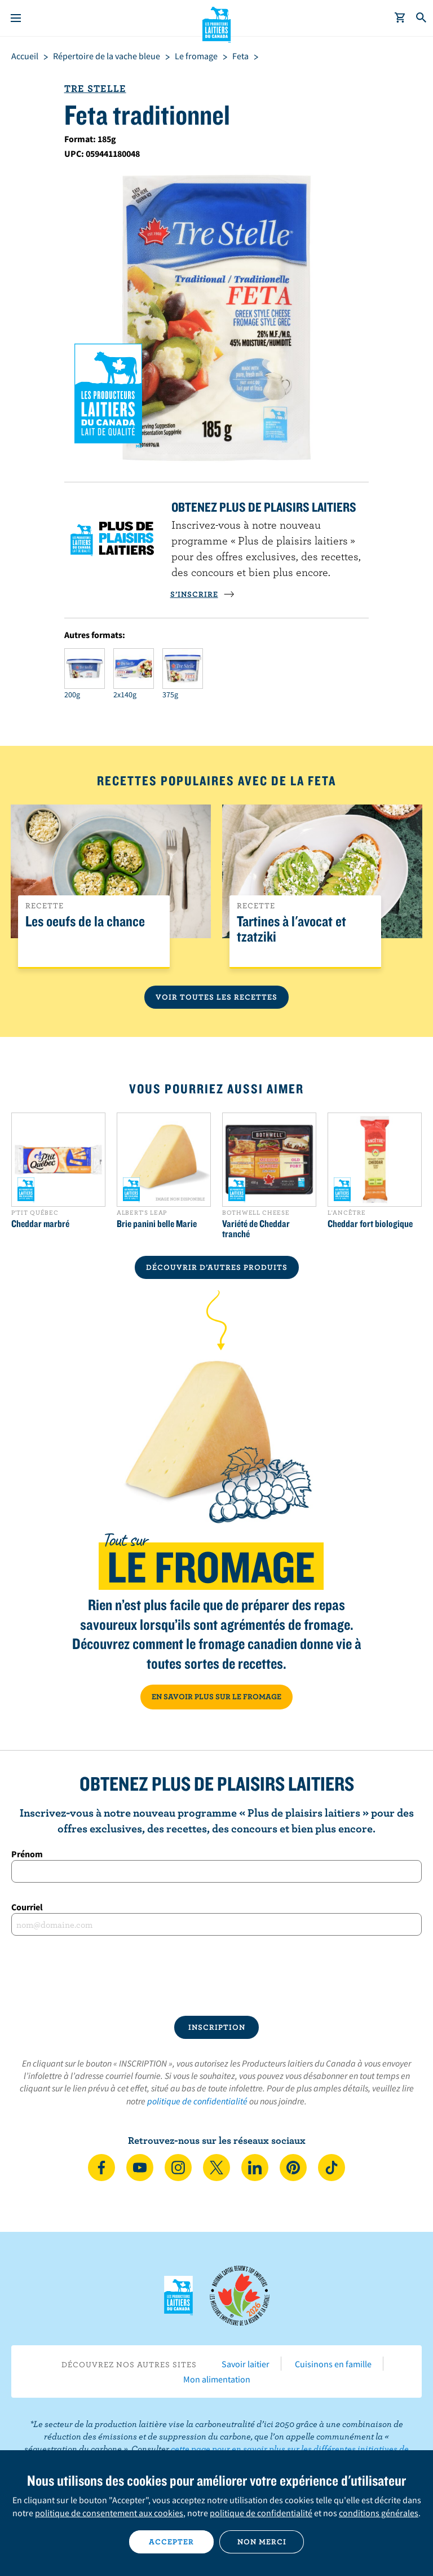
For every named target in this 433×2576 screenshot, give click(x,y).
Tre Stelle (95, 88)
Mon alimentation (216, 2379)
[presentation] (216, 1976)
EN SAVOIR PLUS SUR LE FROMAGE (216, 1696)
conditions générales (378, 2512)
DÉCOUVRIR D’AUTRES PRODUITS (217, 1267)
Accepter (171, 2541)
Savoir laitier (245, 2364)
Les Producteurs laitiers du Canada (216, 23)
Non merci (261, 2541)
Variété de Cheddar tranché (256, 1229)
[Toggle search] (421, 18)
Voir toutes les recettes (216, 996)
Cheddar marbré (40, 1224)
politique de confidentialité (197, 2101)
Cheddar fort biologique (370, 1224)
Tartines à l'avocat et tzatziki (291, 929)
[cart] (400, 18)
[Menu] (16, 18)
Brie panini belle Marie (157, 1224)
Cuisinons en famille (333, 2364)
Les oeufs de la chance (85, 921)
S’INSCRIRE (202, 594)
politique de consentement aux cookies (109, 2512)
